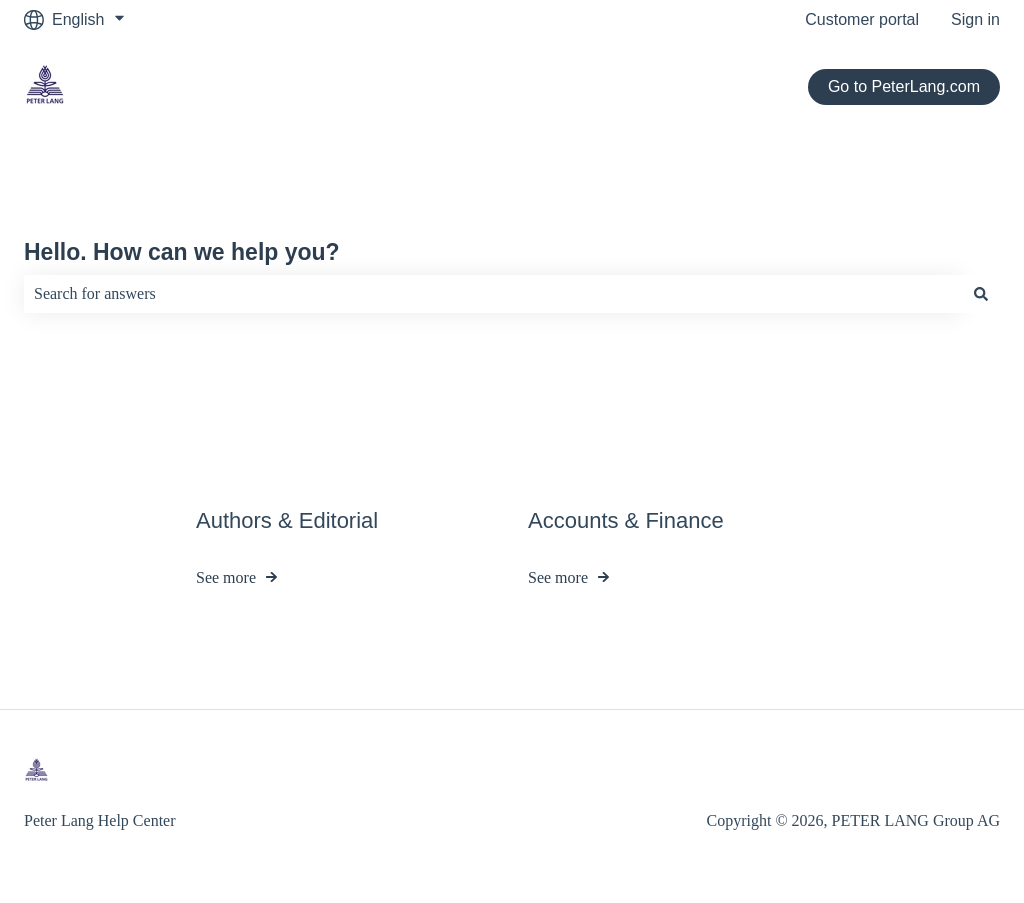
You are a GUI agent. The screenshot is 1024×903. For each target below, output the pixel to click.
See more (226, 578)
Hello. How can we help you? (182, 252)
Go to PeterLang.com (904, 86)
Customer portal (862, 19)
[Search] (981, 294)
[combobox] (493, 294)
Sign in (975, 19)
